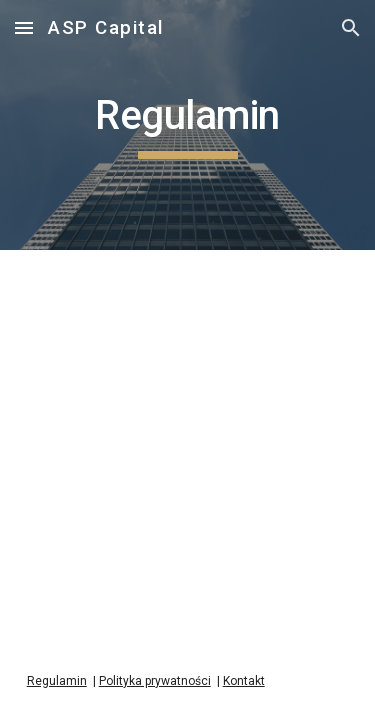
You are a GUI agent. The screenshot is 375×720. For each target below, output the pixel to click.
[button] (24, 27)
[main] (188, 125)
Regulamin (57, 681)
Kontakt (244, 681)
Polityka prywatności (155, 681)
